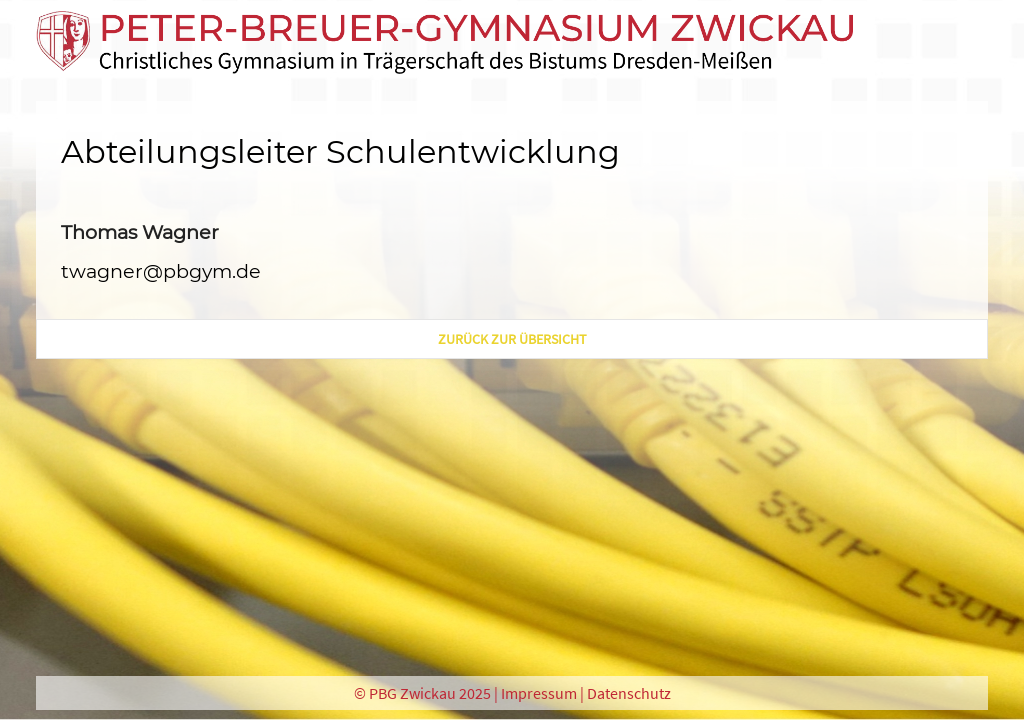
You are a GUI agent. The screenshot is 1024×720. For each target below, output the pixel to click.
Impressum (539, 693)
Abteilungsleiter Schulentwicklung (340, 151)
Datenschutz (629, 693)
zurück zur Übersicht (512, 339)
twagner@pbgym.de (161, 271)
